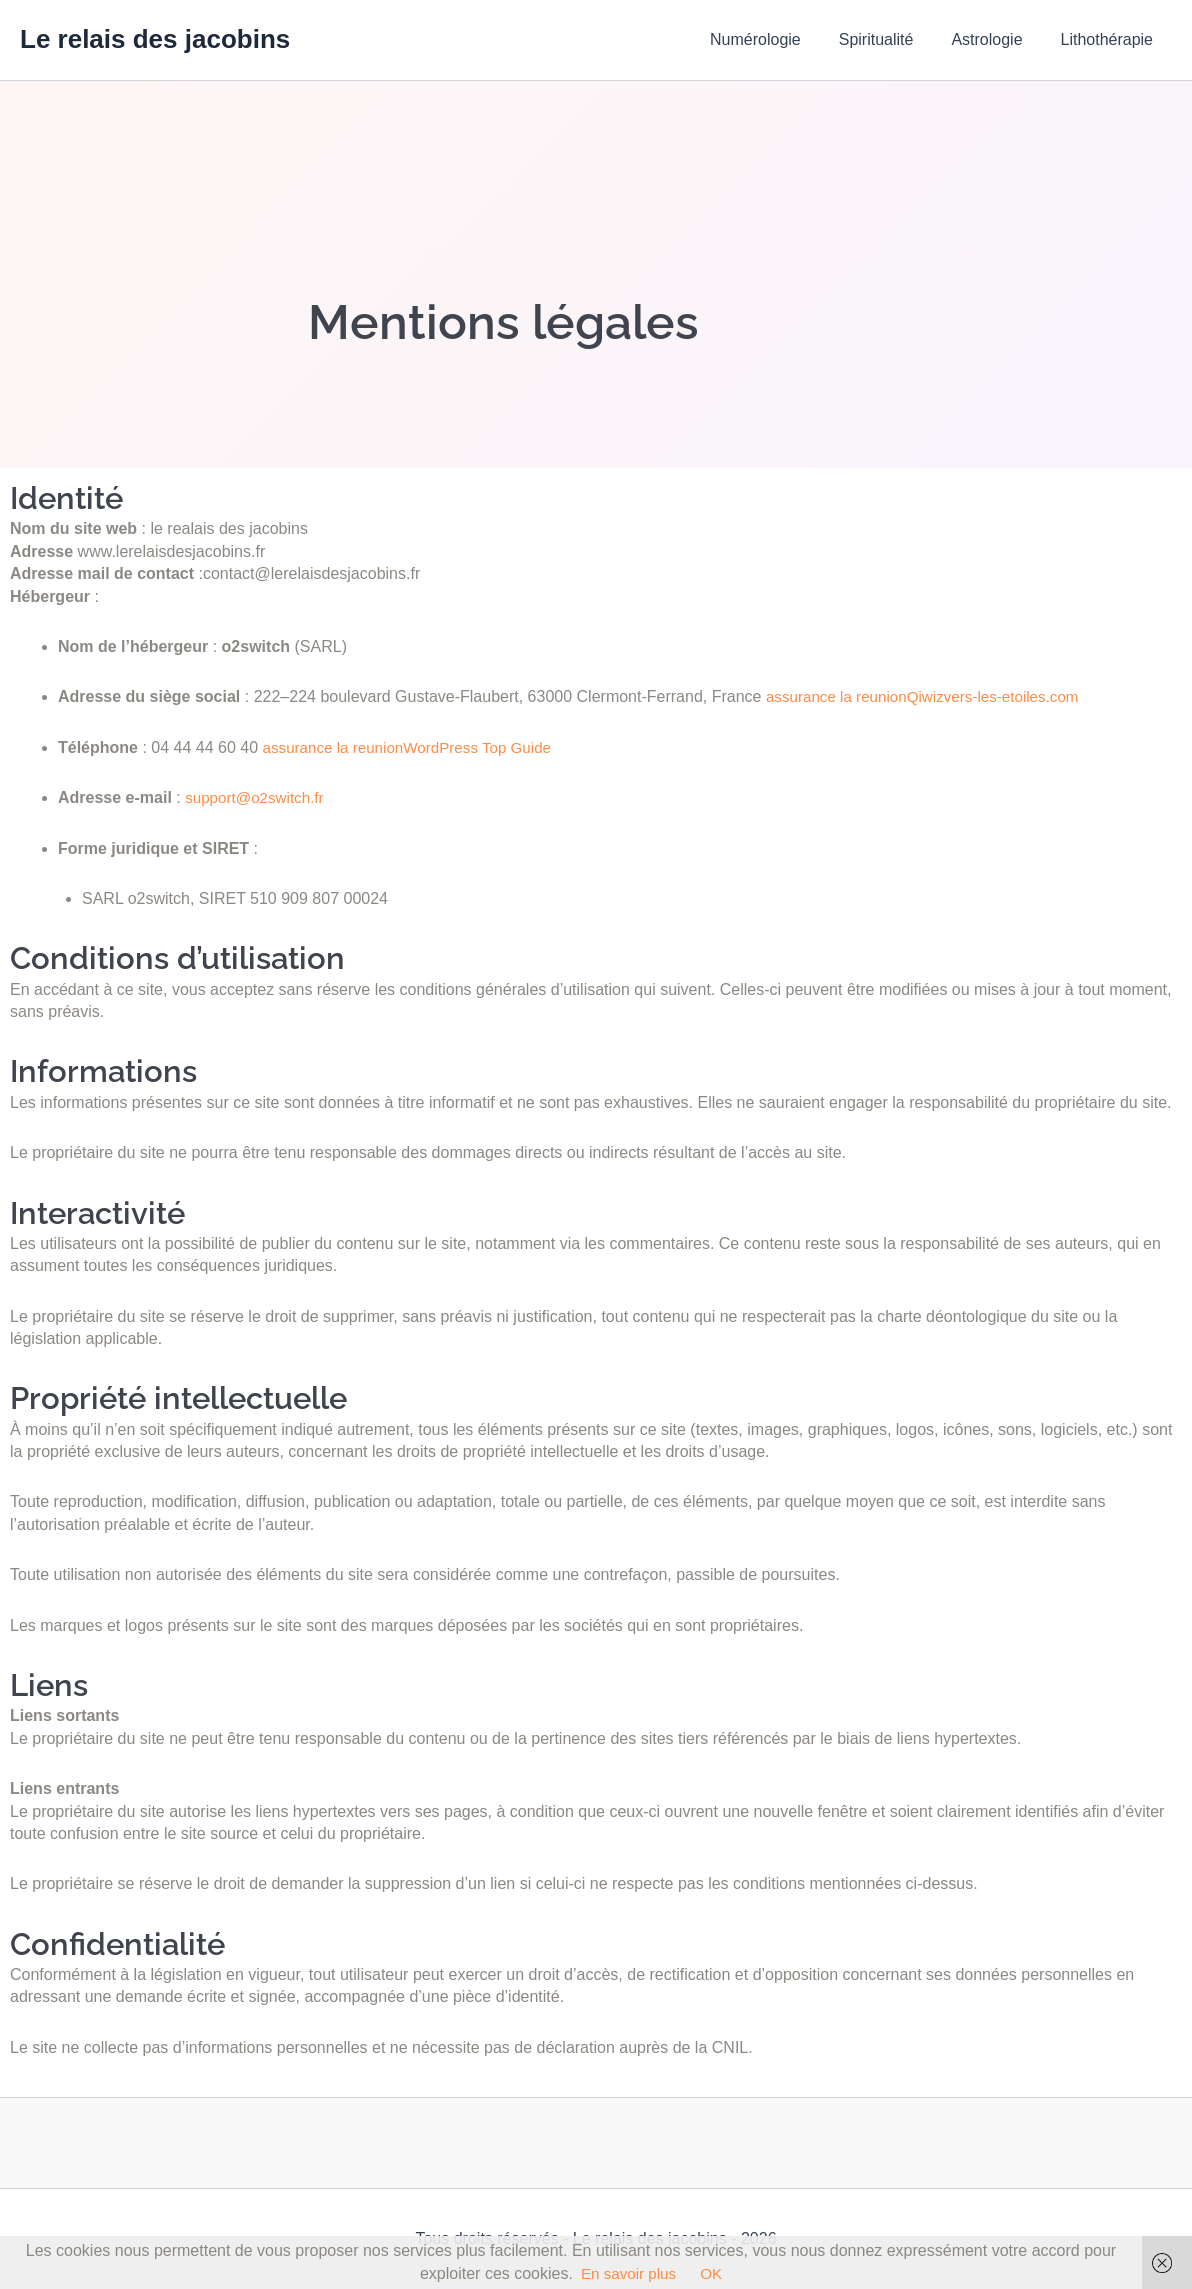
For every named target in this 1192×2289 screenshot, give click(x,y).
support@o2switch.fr (258, 797)
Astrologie (995, 39)
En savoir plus (628, 2273)
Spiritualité (891, 39)
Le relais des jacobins (155, 39)
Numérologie (776, 39)
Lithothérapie (1109, 39)
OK (713, 2273)
